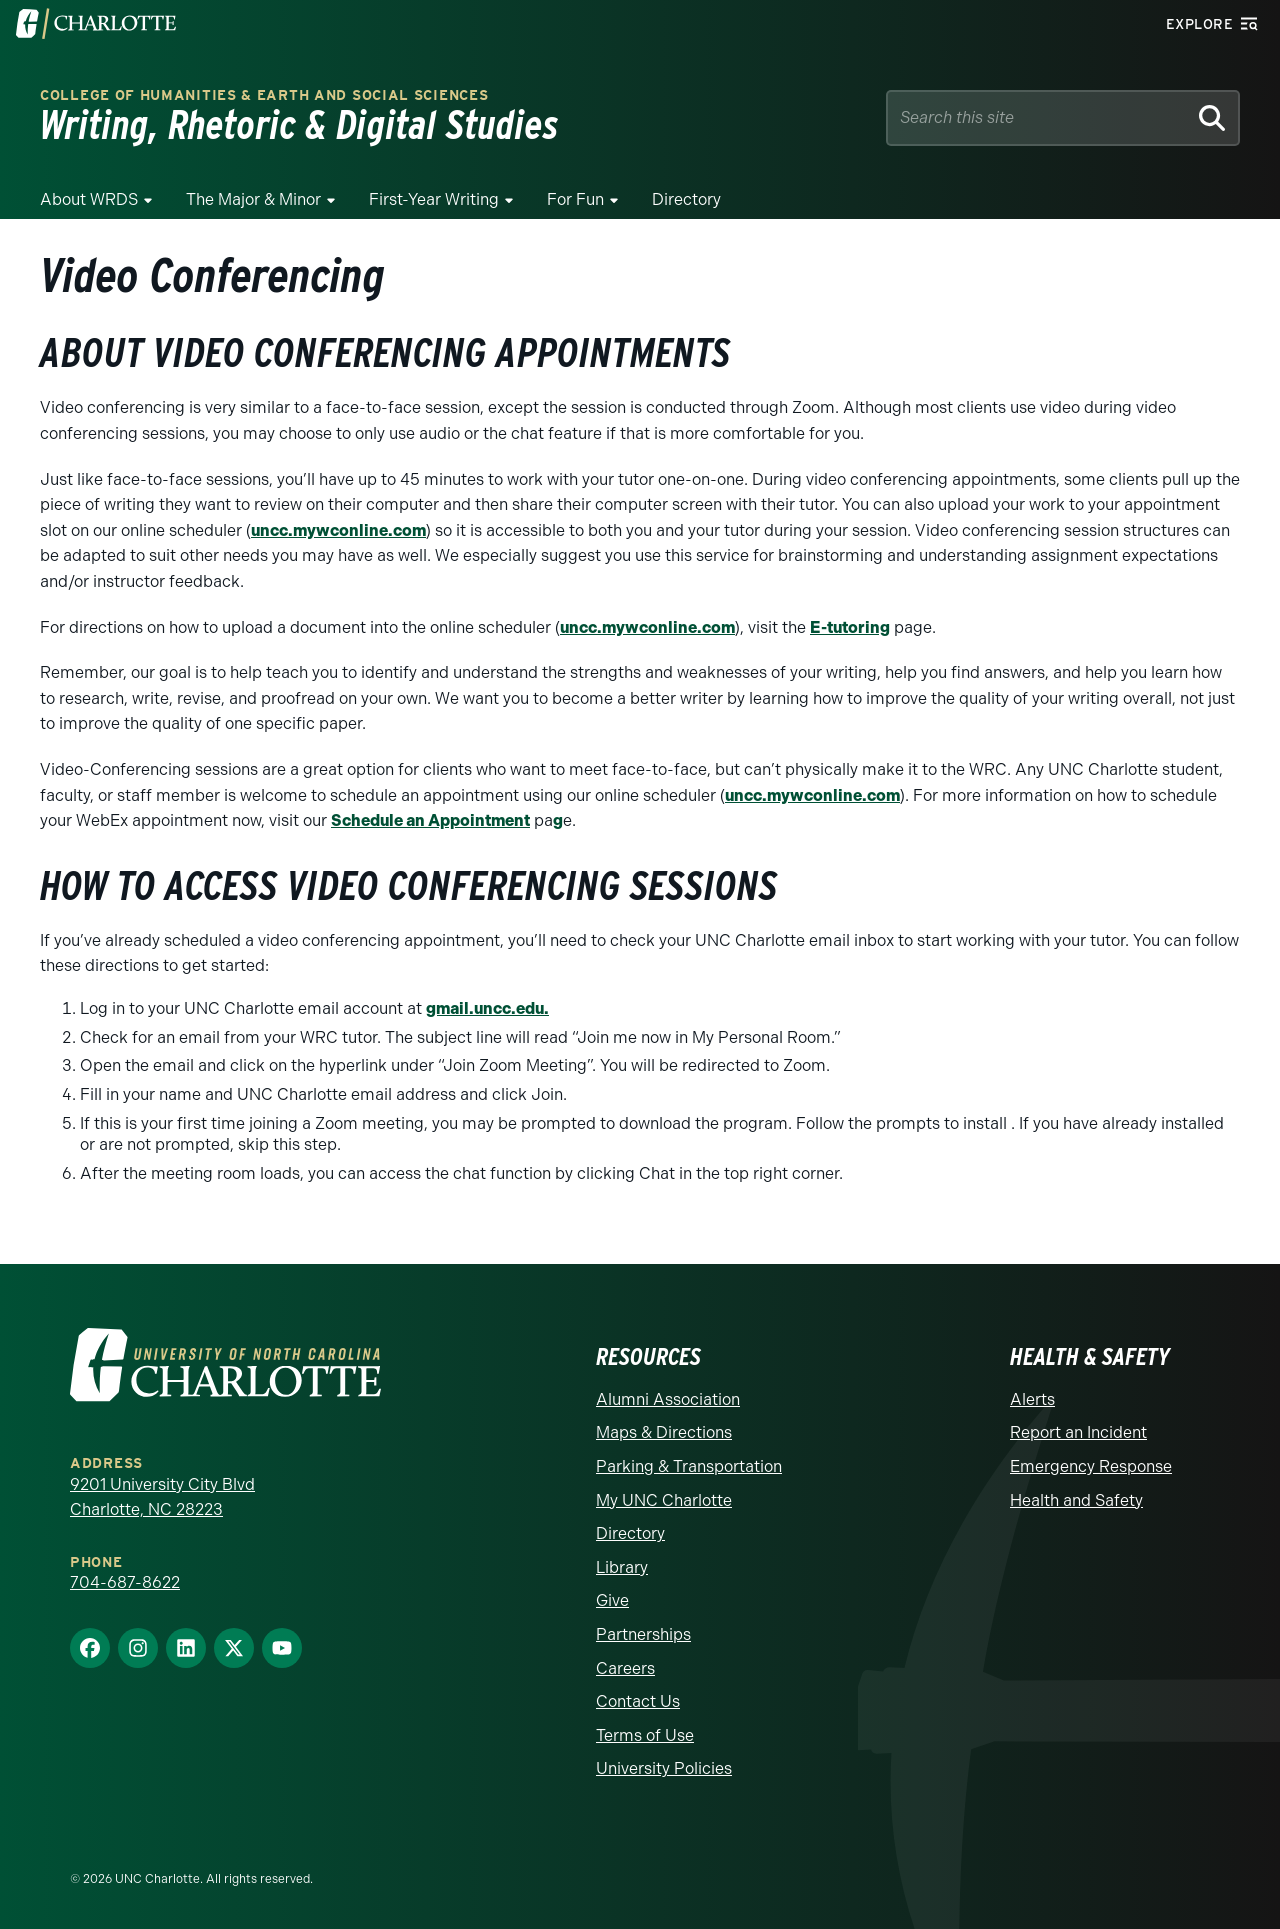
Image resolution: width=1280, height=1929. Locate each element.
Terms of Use (645, 1735)
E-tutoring (850, 627)
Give (612, 1600)
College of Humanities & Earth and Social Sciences (264, 95)
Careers (625, 1668)
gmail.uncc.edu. (487, 1008)
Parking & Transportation (689, 1466)
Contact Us (638, 1701)
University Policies (664, 1768)
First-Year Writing (434, 199)
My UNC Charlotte (664, 1500)
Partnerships (643, 1634)
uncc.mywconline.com (338, 530)
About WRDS (89, 199)
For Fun (575, 199)
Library (622, 1567)
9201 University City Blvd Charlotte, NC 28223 (162, 1497)
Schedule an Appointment (430, 820)
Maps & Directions (664, 1432)
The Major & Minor (253, 199)
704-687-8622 (125, 1582)
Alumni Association (668, 1399)
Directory (686, 199)
